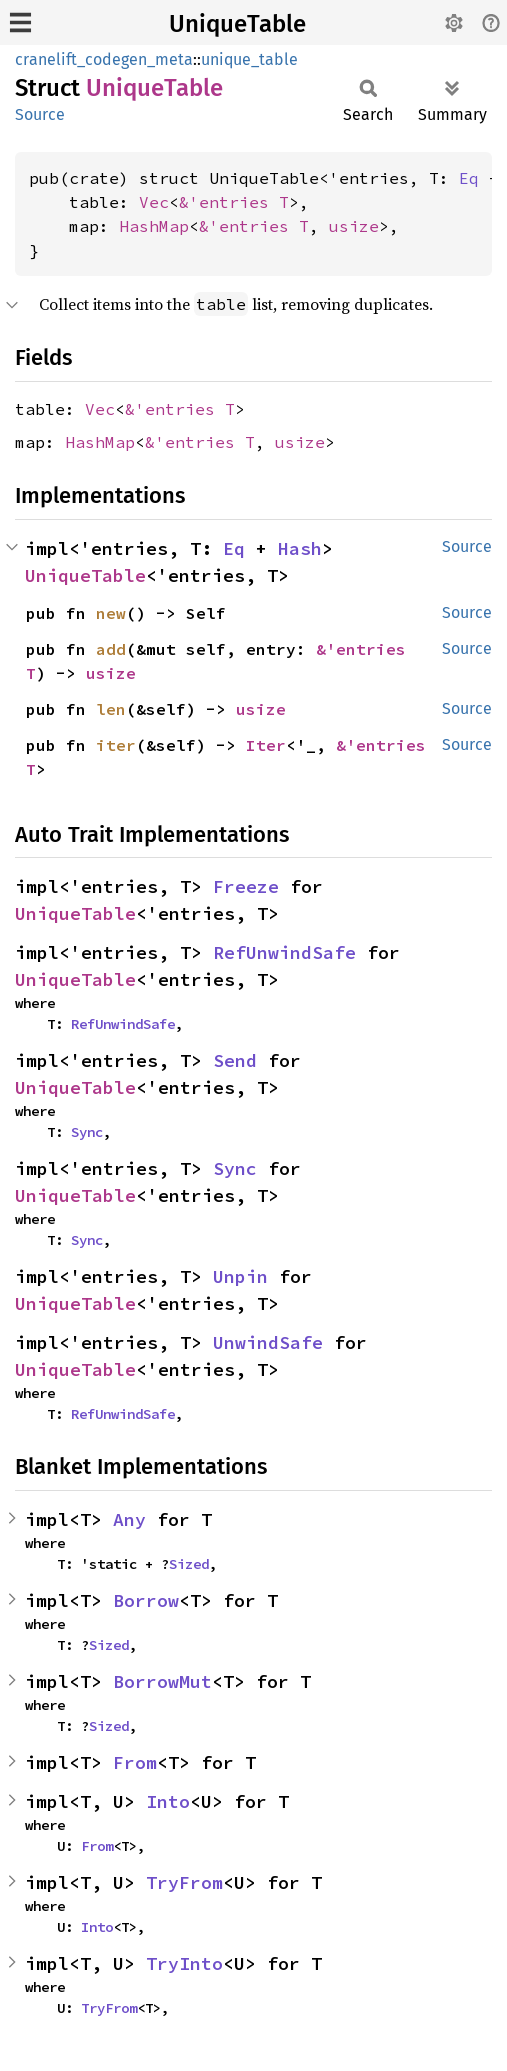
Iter (266, 745)
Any (129, 1519)
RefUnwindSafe (284, 952)
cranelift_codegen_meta (104, 59)
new (111, 613)
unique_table (249, 59)
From (135, 1762)
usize (354, 226)
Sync (87, 1132)
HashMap (154, 226)
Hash (300, 548)
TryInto (184, 1963)
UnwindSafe (268, 1342)
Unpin (240, 1276)
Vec (154, 202)
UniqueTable (237, 24)
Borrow (146, 1600)
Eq (469, 178)
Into (168, 1801)
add (111, 649)
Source (40, 114)
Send (235, 1060)
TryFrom (184, 1882)
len (111, 709)
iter (116, 745)
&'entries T (234, 202)
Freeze (246, 886)
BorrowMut (162, 1681)
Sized (189, 1564)
